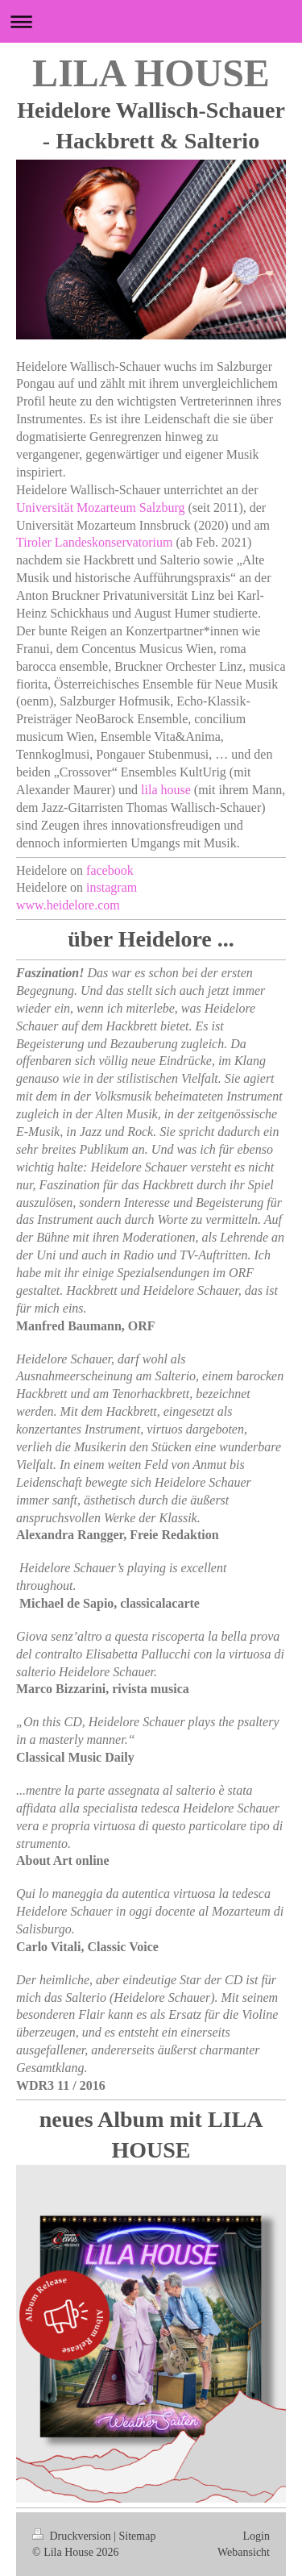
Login (256, 2536)
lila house (166, 790)
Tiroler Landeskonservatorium (94, 542)
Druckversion (73, 2536)
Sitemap (137, 2536)
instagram (111, 887)
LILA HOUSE (151, 73)
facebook (110, 870)
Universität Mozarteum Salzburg (100, 507)
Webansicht (243, 2552)
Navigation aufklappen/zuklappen (151, 21)
